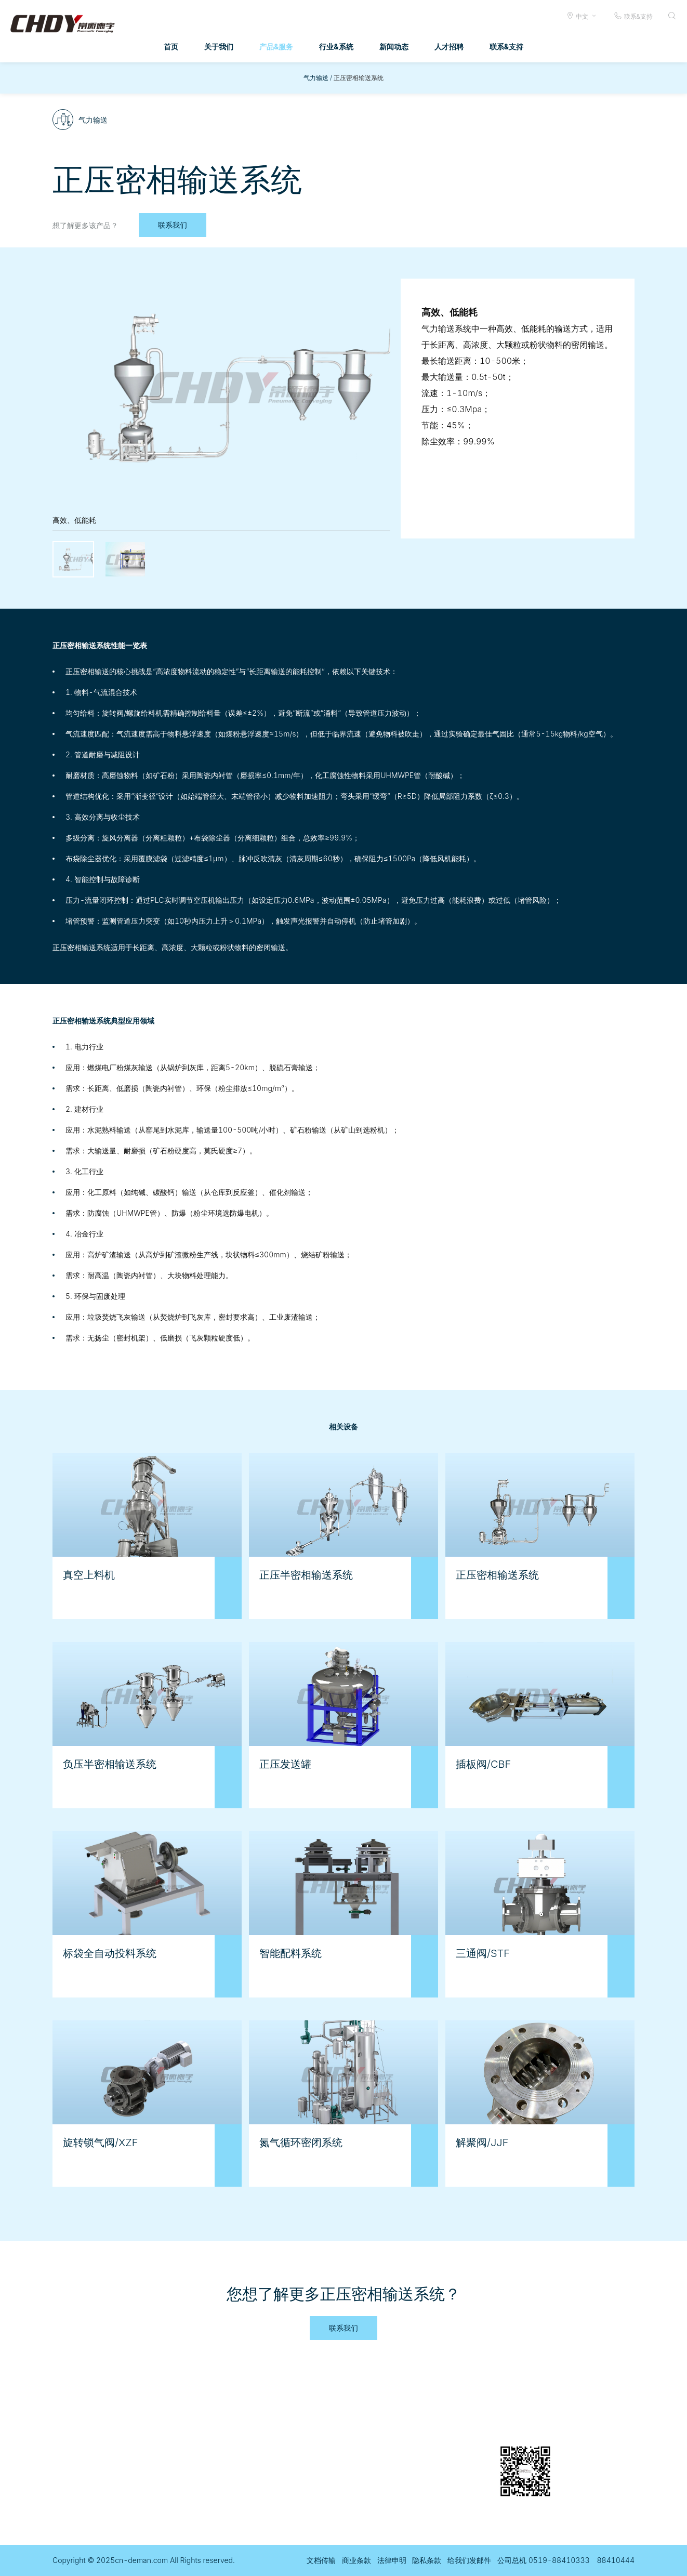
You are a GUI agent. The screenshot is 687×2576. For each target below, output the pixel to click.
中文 (582, 16)
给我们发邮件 (469, 2560)
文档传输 (321, 2560)
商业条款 (356, 2560)
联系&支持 (633, 15)
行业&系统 (336, 46)
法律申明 (391, 2560)
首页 (171, 46)
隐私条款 (426, 2560)
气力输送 (315, 78)
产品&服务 (276, 46)
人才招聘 (449, 46)
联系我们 (172, 224)
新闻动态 (393, 46)
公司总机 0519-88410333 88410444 (566, 2560)
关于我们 (218, 46)
